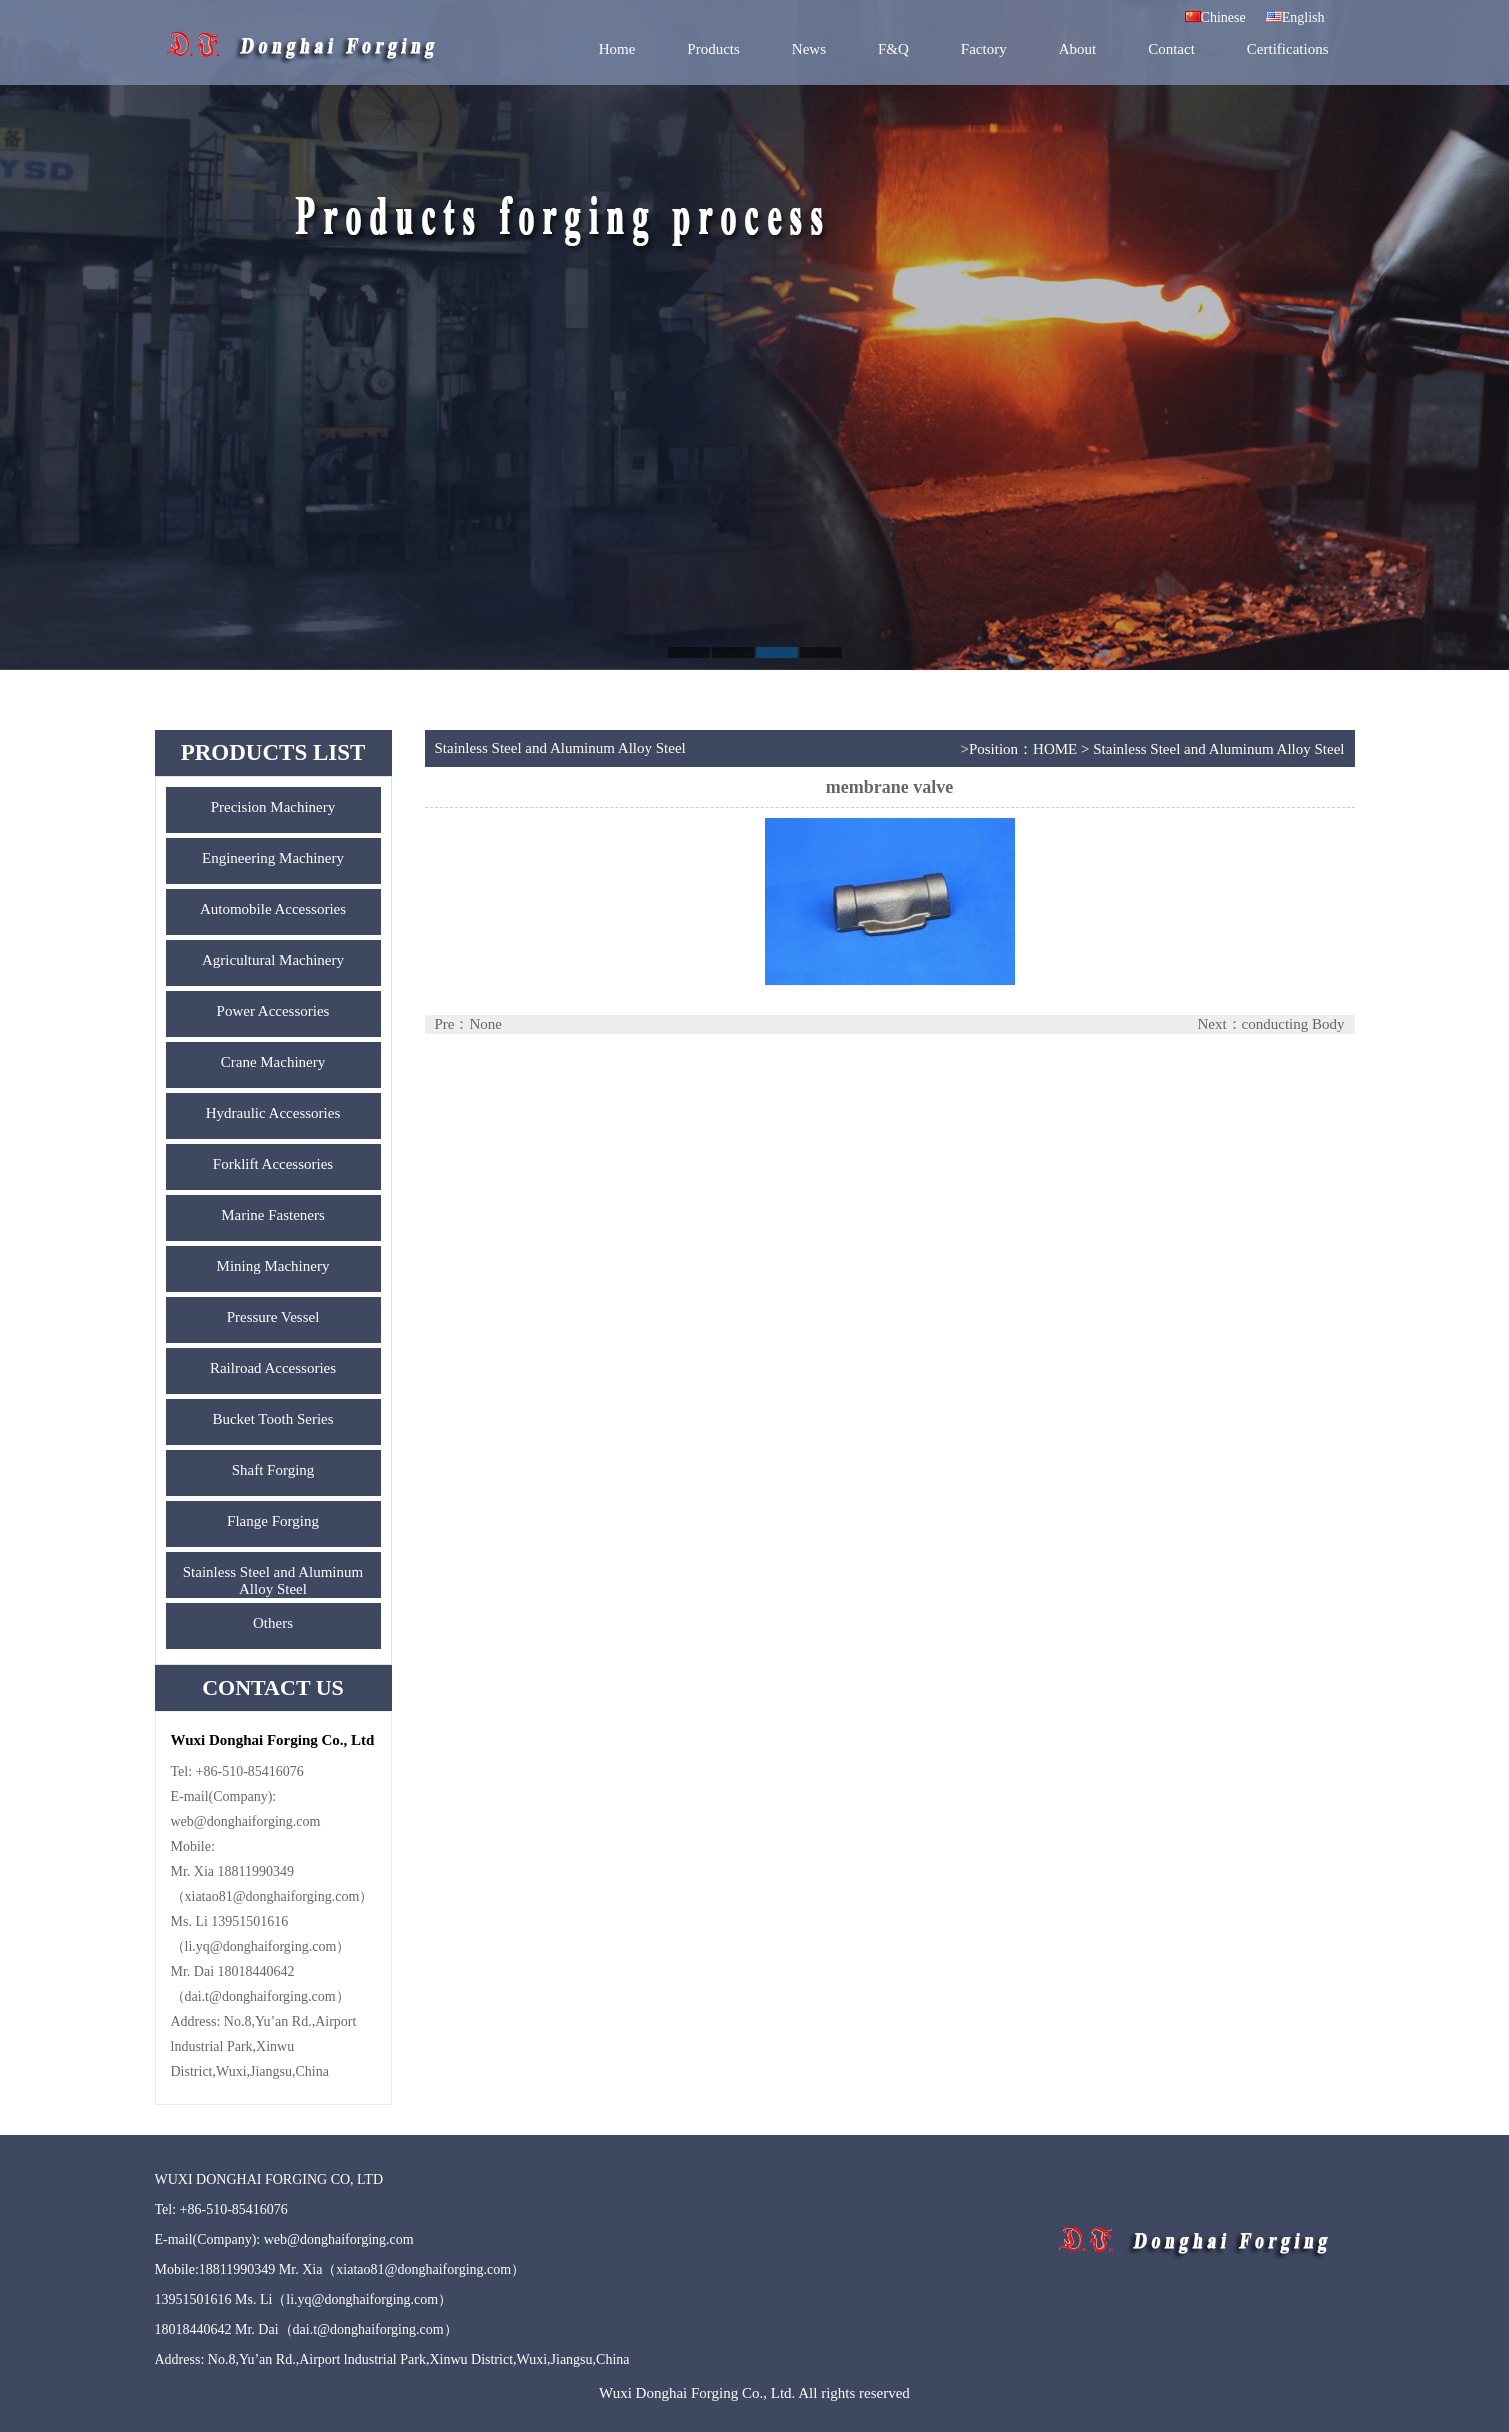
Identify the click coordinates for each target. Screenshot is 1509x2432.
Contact (1171, 49)
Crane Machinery (273, 1062)
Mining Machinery (273, 1266)
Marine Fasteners (273, 1215)
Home (617, 49)
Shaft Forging (273, 1470)
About (1078, 49)
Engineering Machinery (273, 858)
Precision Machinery (273, 807)
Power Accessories (273, 1011)
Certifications (1288, 49)
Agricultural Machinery (273, 960)
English (1295, 17)
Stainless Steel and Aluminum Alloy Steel (273, 1580)
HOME (1055, 749)
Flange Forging (273, 1521)
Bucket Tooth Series (272, 1419)
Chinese (1215, 17)
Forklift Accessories (273, 1164)
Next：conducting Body (1270, 1024)
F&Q (893, 49)
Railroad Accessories (273, 1368)
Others (273, 1623)
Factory (984, 49)
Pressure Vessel (273, 1317)
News (809, 49)
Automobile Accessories (273, 909)
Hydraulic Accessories (273, 1113)
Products (713, 49)
